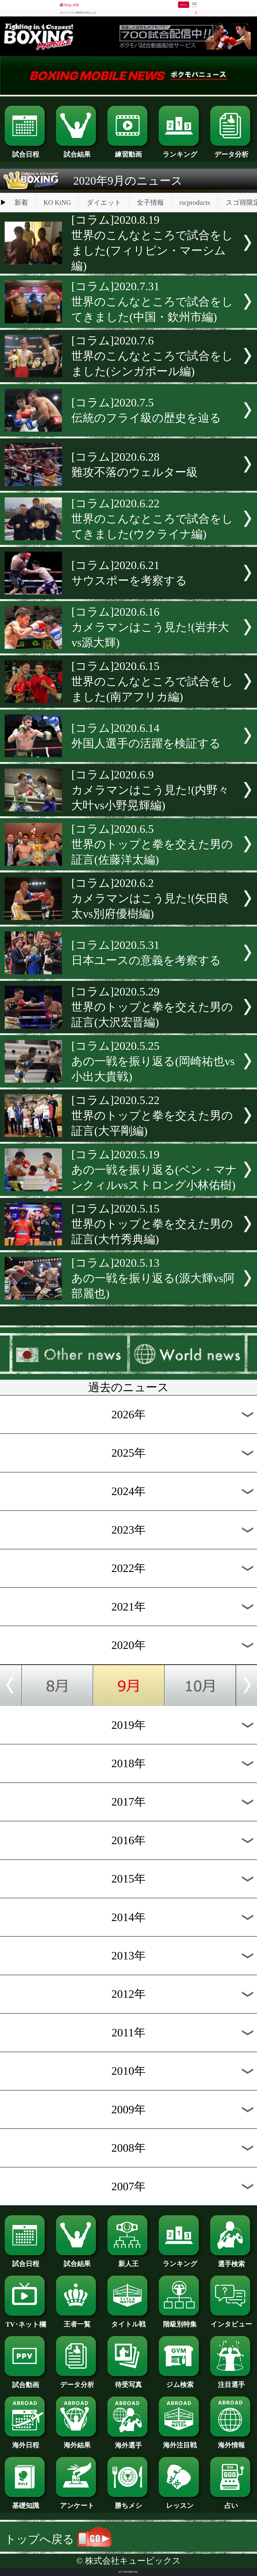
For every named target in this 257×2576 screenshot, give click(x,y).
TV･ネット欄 (25, 2321)
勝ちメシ (128, 2502)
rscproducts (194, 202)
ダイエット (104, 202)
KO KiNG (57, 202)
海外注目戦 (179, 2442)
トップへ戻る (58, 2539)
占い (231, 2502)
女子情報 (150, 202)
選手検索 (231, 2261)
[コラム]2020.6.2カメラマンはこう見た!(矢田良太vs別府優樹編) (150, 898)
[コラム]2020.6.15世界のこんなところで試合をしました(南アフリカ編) (152, 681)
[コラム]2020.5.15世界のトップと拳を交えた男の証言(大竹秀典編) (152, 1224)
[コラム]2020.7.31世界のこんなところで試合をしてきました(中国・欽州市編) (152, 301)
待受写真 (128, 2381)
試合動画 (25, 2382)
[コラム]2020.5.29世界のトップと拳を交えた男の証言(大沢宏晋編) (152, 1007)
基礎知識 (25, 2502)
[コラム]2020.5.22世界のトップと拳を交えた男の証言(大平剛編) (152, 1115)
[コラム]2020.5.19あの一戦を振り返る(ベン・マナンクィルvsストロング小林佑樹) (154, 1169)
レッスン (179, 2502)
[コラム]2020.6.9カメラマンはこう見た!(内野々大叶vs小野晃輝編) (150, 790)
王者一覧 (77, 2321)
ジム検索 (179, 2381)
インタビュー (231, 2321)
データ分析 (231, 151)
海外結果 (77, 2442)
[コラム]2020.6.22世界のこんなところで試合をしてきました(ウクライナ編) (152, 518)
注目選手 (231, 2381)
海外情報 (231, 2442)
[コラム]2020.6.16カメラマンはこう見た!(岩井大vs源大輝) (150, 627)
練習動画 (128, 151)
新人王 (128, 2260)
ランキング (179, 151)
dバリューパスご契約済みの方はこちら (78, 12)
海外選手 (128, 2442)
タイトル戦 (128, 2321)
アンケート (77, 2502)
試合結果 (77, 151)
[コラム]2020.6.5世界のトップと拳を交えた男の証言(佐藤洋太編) (152, 844)
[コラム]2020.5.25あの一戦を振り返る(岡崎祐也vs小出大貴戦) (153, 1061)
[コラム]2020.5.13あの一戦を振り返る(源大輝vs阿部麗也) (153, 1278)
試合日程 (25, 151)
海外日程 (25, 2442)
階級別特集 (179, 2321)
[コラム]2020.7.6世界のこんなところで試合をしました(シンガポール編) (152, 356)
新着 (21, 202)
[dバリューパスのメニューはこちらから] (194, 5)
